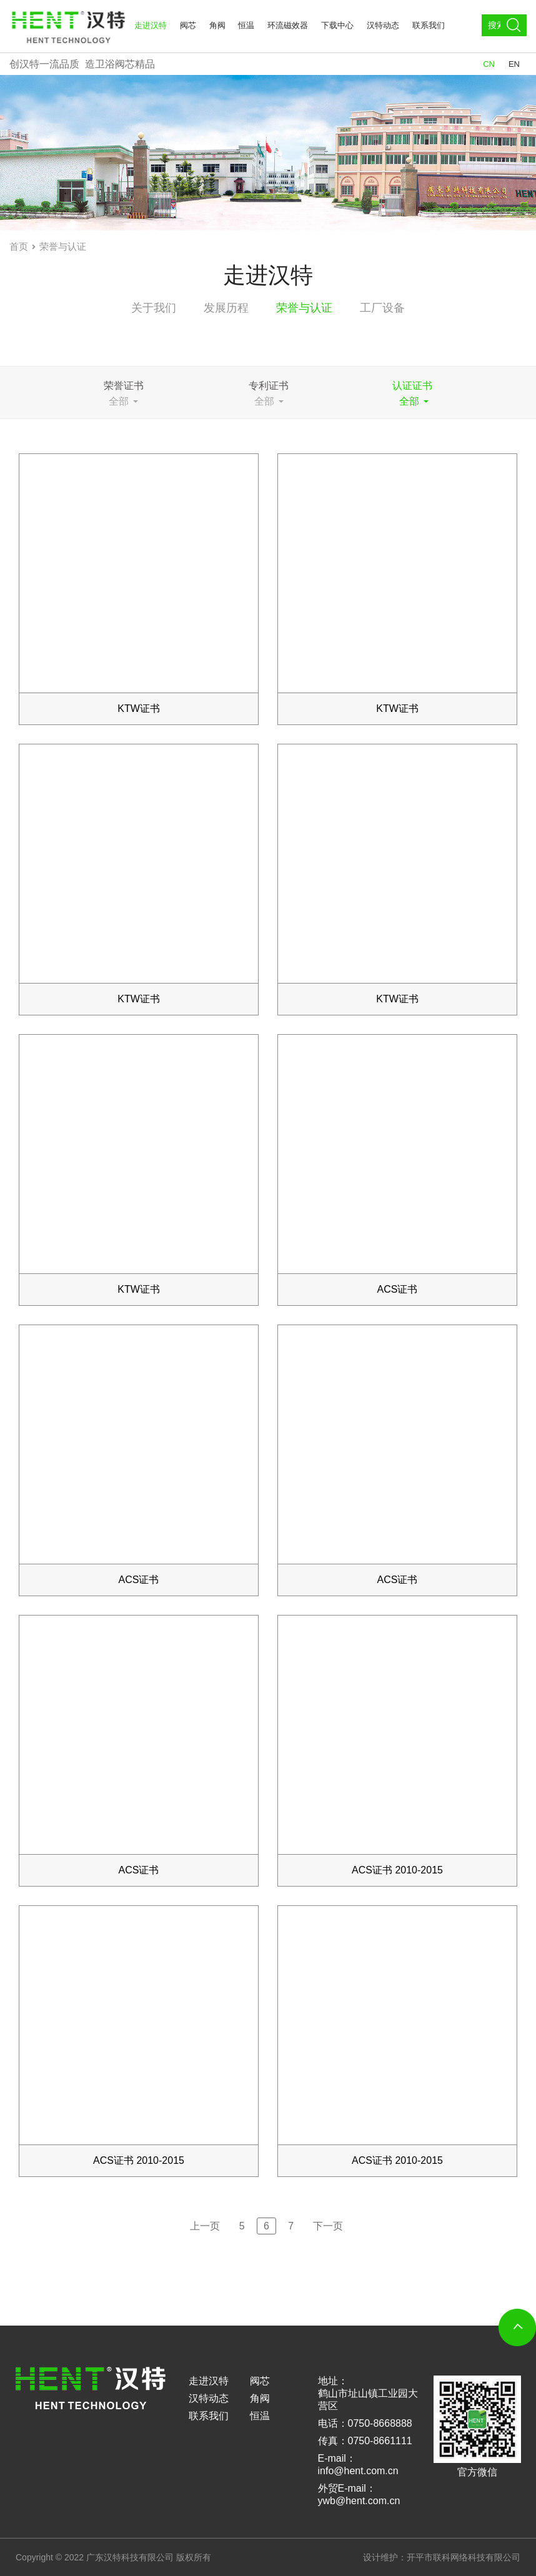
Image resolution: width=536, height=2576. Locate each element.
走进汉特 (150, 25)
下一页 (328, 2226)
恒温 (246, 25)
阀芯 (188, 25)
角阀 (217, 25)
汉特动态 (383, 25)
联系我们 (428, 25)
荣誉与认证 (62, 246)
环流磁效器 (287, 25)
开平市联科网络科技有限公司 (463, 2557)
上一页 (205, 2226)
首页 (18, 246)
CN (489, 64)
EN (514, 64)
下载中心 (337, 25)
